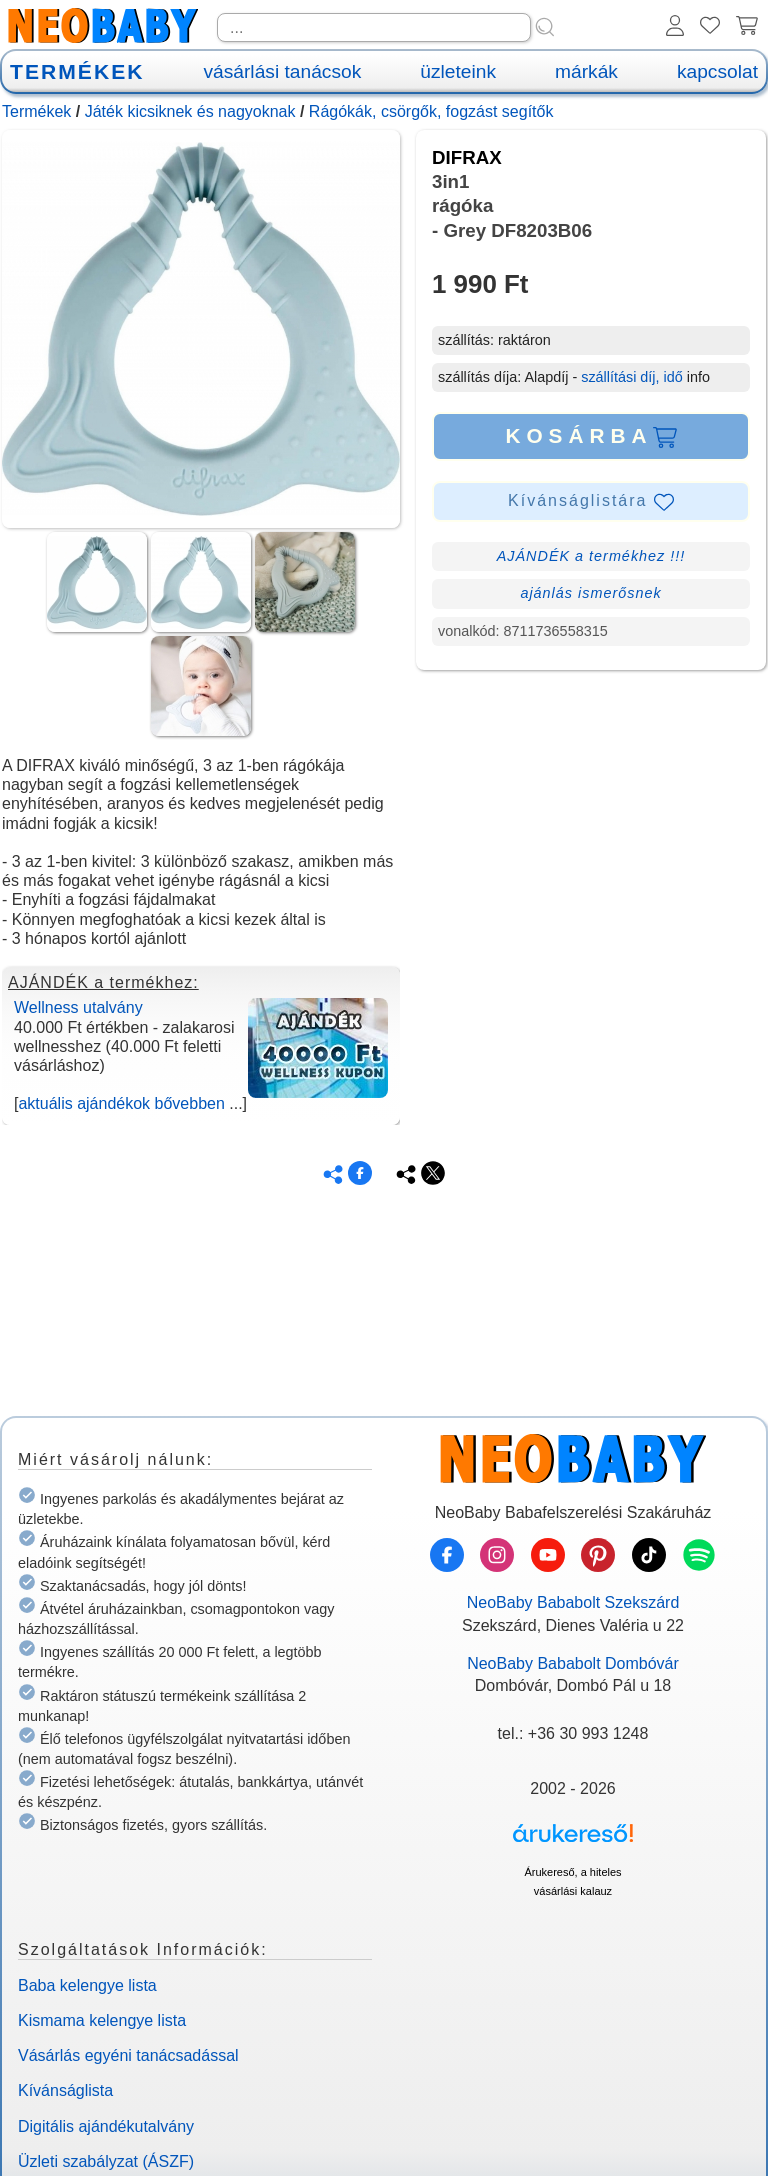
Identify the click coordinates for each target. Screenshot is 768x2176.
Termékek (36, 111)
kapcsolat (717, 71)
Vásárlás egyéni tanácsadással (128, 2055)
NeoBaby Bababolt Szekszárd (573, 1602)
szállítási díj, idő (632, 377)
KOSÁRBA (590, 436)
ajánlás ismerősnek (590, 593)
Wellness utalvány (78, 1007)
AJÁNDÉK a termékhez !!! (591, 556)
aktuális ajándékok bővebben (121, 1103)
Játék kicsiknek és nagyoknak (190, 111)
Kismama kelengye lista (102, 2020)
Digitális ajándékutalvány (106, 2126)
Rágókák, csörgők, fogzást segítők (431, 111)
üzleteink (458, 71)
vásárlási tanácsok (282, 71)
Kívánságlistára (591, 502)
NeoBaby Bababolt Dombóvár (573, 1663)
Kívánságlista (65, 2090)
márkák (586, 71)
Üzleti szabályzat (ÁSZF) (106, 2161)
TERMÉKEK (77, 71)
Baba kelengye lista (87, 1985)
